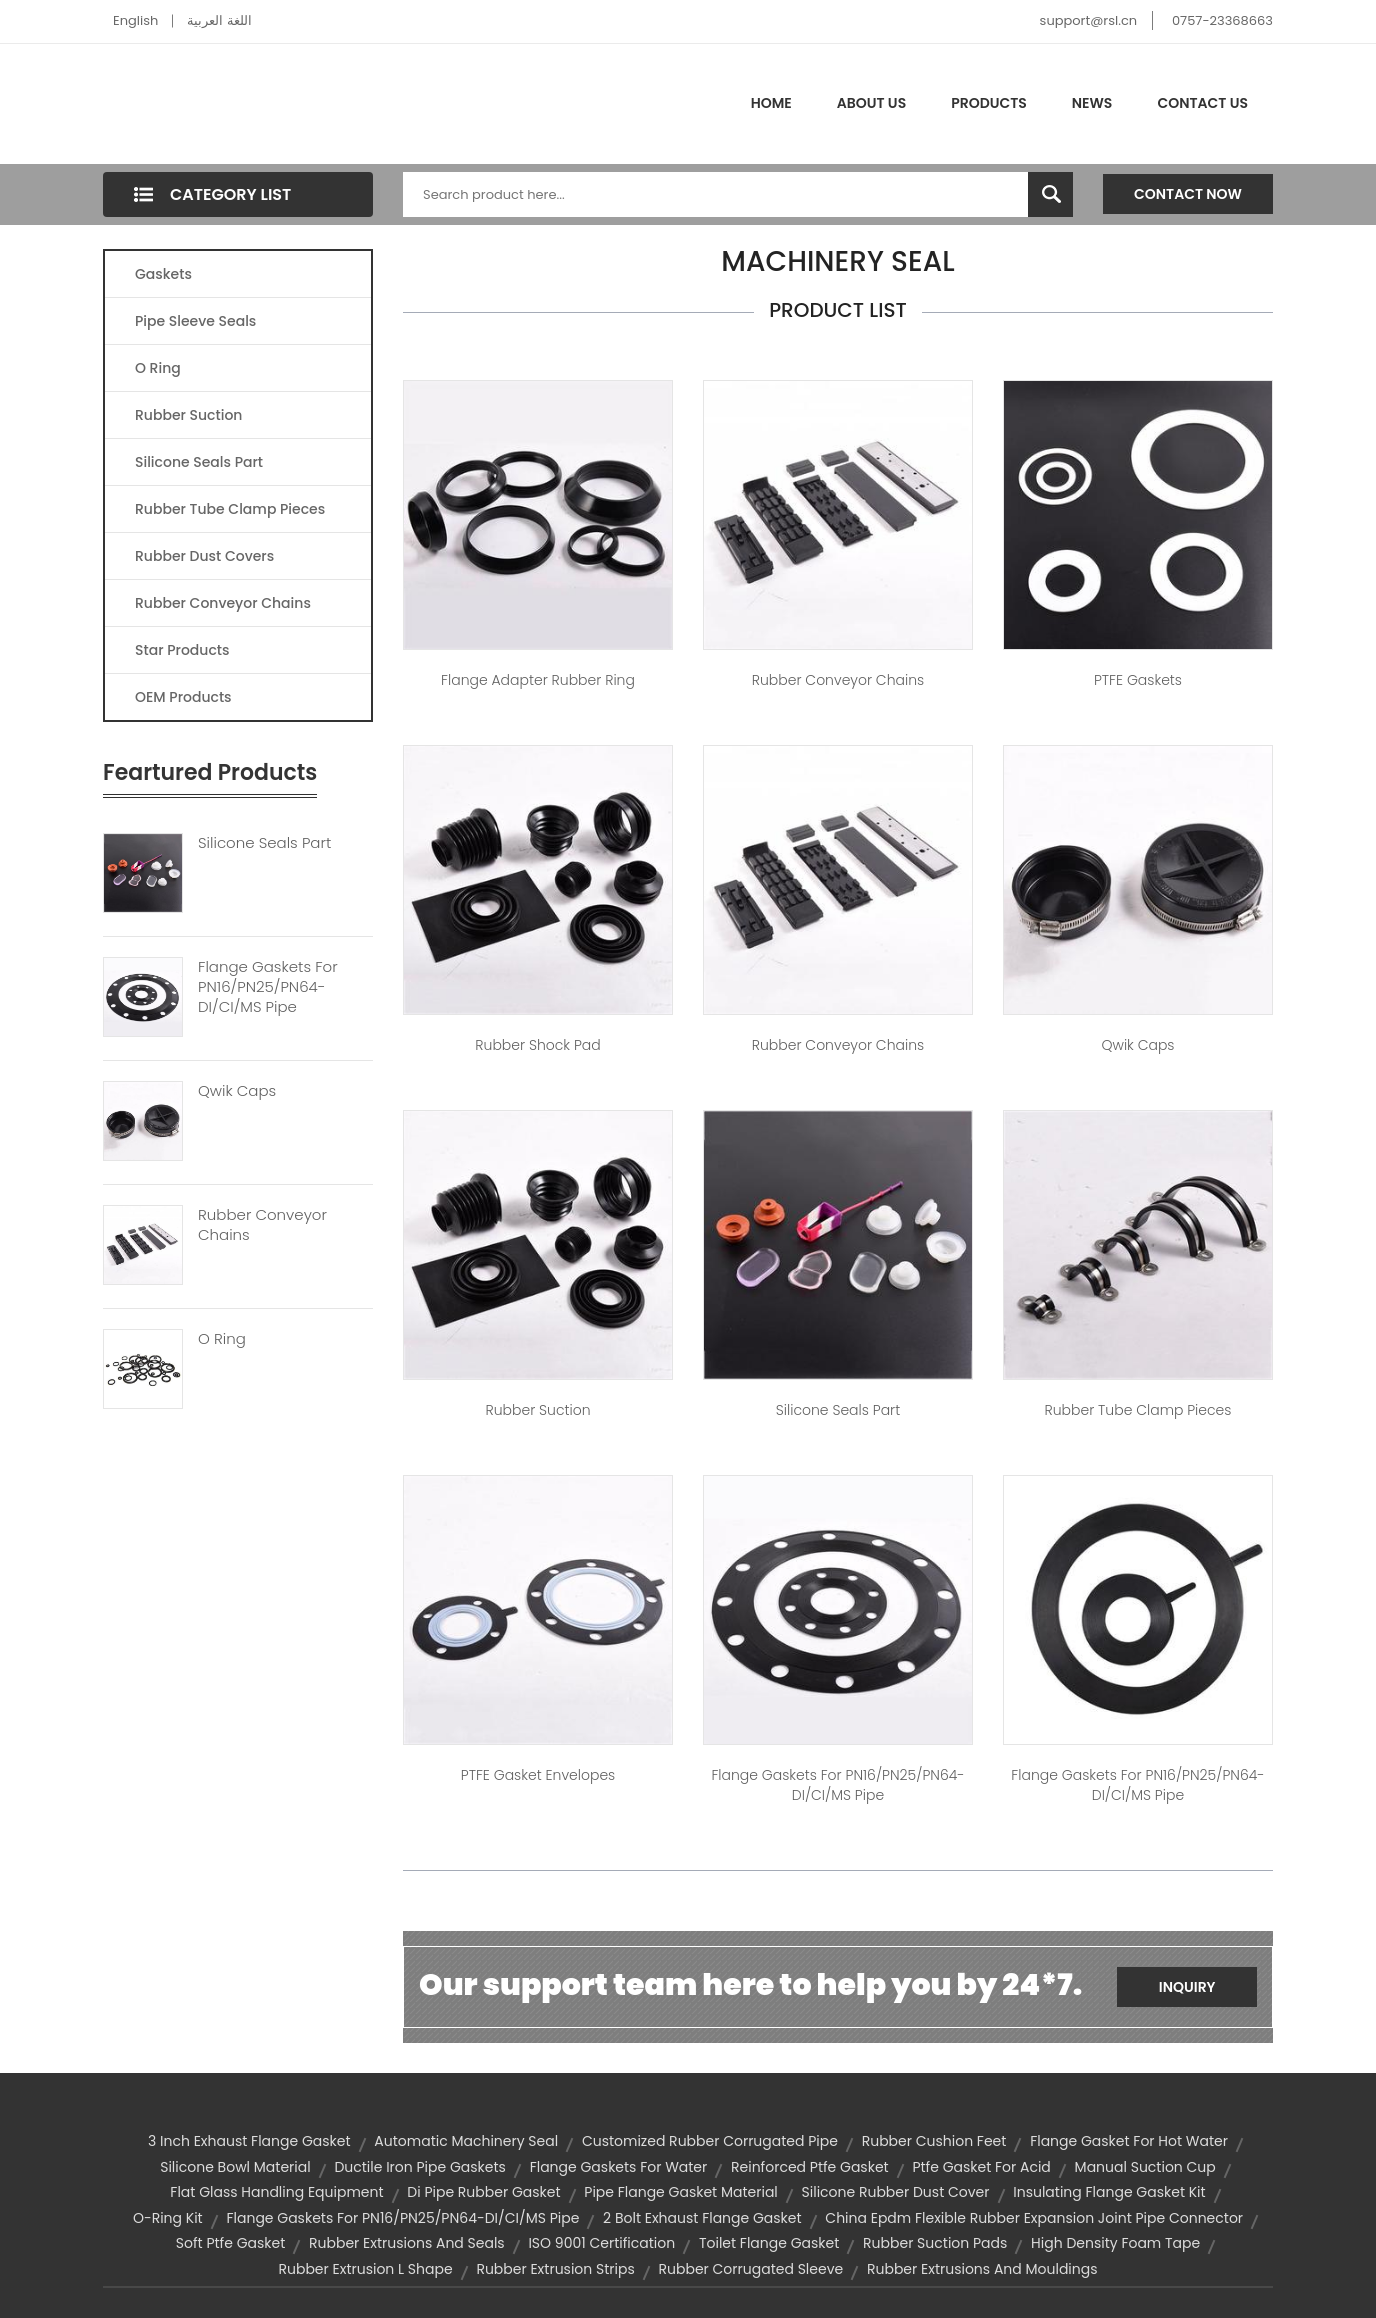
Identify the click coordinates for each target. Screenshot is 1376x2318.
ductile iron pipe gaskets (419, 2167)
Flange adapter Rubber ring (538, 680)
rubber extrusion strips (555, 2269)
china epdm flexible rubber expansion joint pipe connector (1034, 2218)
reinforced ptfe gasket (810, 2167)
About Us (871, 103)
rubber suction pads (935, 2243)
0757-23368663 (1222, 20)
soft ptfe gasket (231, 2243)
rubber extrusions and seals (407, 2243)
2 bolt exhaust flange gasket (702, 2218)
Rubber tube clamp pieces (1137, 1410)
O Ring (158, 368)
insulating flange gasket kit (1109, 2192)
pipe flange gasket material (681, 2192)
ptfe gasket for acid (981, 2167)
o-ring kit (168, 2218)
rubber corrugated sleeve (751, 2269)
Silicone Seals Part (199, 462)
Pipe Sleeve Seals (195, 321)
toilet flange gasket (769, 2243)
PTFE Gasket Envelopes (538, 1775)
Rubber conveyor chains (838, 680)
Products (989, 103)
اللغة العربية (219, 20)
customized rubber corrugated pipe (710, 2141)
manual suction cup (1145, 2167)
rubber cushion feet (934, 2141)
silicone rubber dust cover (896, 2192)
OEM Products (183, 697)
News (1092, 103)
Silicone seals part (838, 1410)
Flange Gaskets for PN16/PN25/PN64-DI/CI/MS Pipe (837, 1785)
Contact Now (1188, 194)
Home (771, 103)
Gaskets (163, 274)
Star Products (182, 650)
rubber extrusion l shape (365, 2269)
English (135, 20)
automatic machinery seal (466, 2141)
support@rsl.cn (1089, 20)
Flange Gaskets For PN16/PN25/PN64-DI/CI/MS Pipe (268, 987)
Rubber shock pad (537, 1045)
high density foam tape (1115, 2243)
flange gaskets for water (619, 2167)
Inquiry (1187, 1987)
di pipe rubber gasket (483, 2192)
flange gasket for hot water (1129, 2141)
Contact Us (1202, 103)
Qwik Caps (237, 1091)
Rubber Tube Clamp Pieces (230, 509)
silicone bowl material (235, 2167)
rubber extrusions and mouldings (982, 2269)
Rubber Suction (188, 415)
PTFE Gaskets (1138, 680)
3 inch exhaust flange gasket (249, 2141)
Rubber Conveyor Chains (223, 603)
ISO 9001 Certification (601, 2243)
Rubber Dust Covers (204, 556)
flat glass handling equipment (276, 2192)
